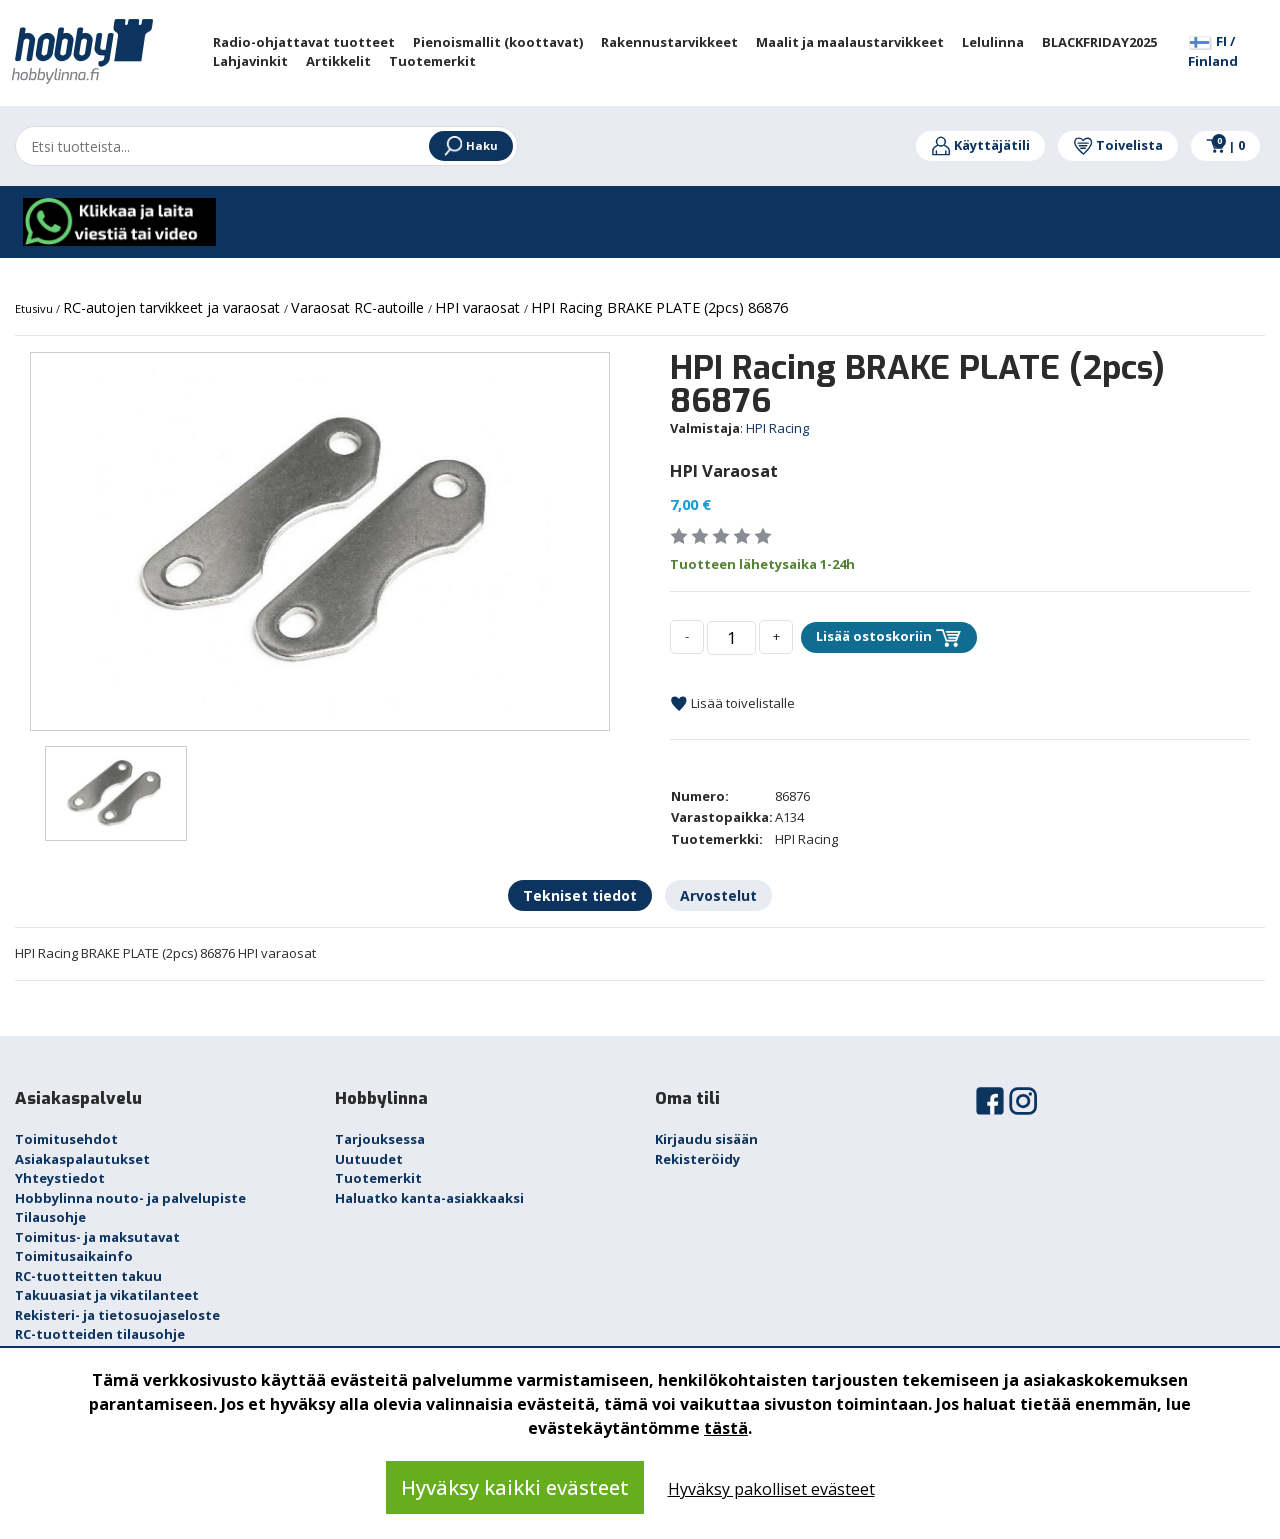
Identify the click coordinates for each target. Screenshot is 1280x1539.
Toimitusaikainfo (74, 1256)
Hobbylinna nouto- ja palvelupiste (130, 1198)
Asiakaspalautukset (82, 1159)
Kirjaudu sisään (706, 1139)
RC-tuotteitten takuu (88, 1276)
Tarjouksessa (380, 1139)
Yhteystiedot (60, 1178)
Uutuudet (369, 1159)
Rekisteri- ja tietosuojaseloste (117, 1315)
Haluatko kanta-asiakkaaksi (429, 1198)
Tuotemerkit (378, 1178)
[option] (320, 541)
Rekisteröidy (697, 1159)
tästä (726, 1428)
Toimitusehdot (66, 1139)
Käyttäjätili (980, 145)
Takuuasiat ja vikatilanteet (107, 1295)
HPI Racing (777, 428)
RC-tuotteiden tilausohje (100, 1334)
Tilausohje (50, 1217)
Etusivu (35, 308)
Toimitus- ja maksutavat (97, 1237)
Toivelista (1118, 145)
